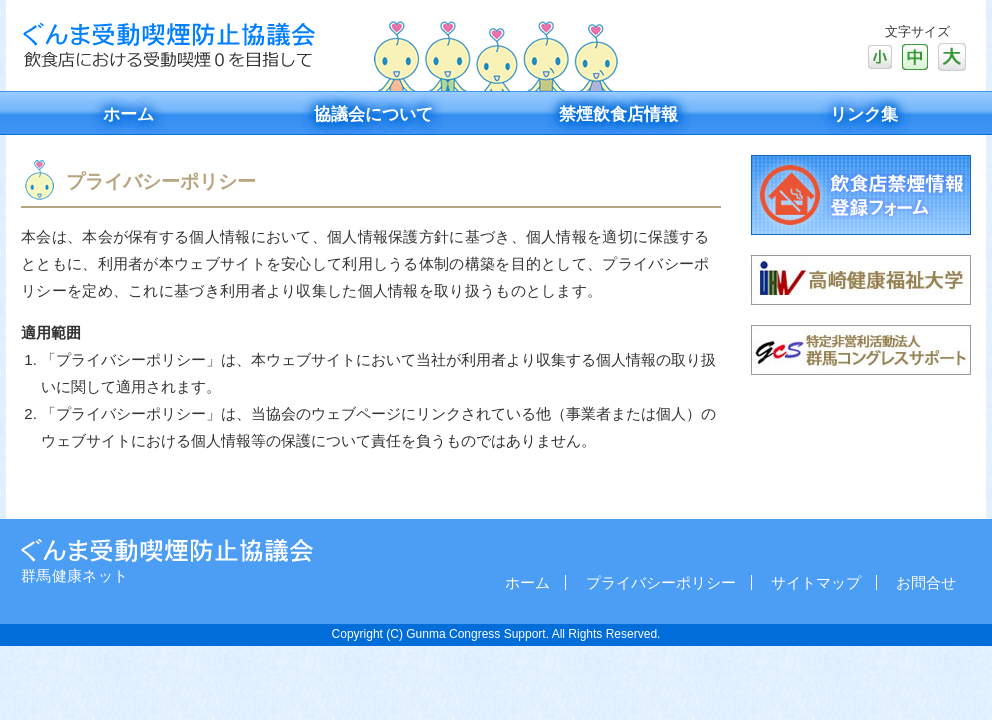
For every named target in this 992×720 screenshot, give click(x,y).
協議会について (373, 114)
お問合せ (926, 582)
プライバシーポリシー (661, 582)
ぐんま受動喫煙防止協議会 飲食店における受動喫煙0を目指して (168, 44)
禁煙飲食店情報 (618, 114)
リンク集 (864, 114)
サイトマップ (816, 582)
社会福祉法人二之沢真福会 (167, 550)
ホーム (128, 114)
